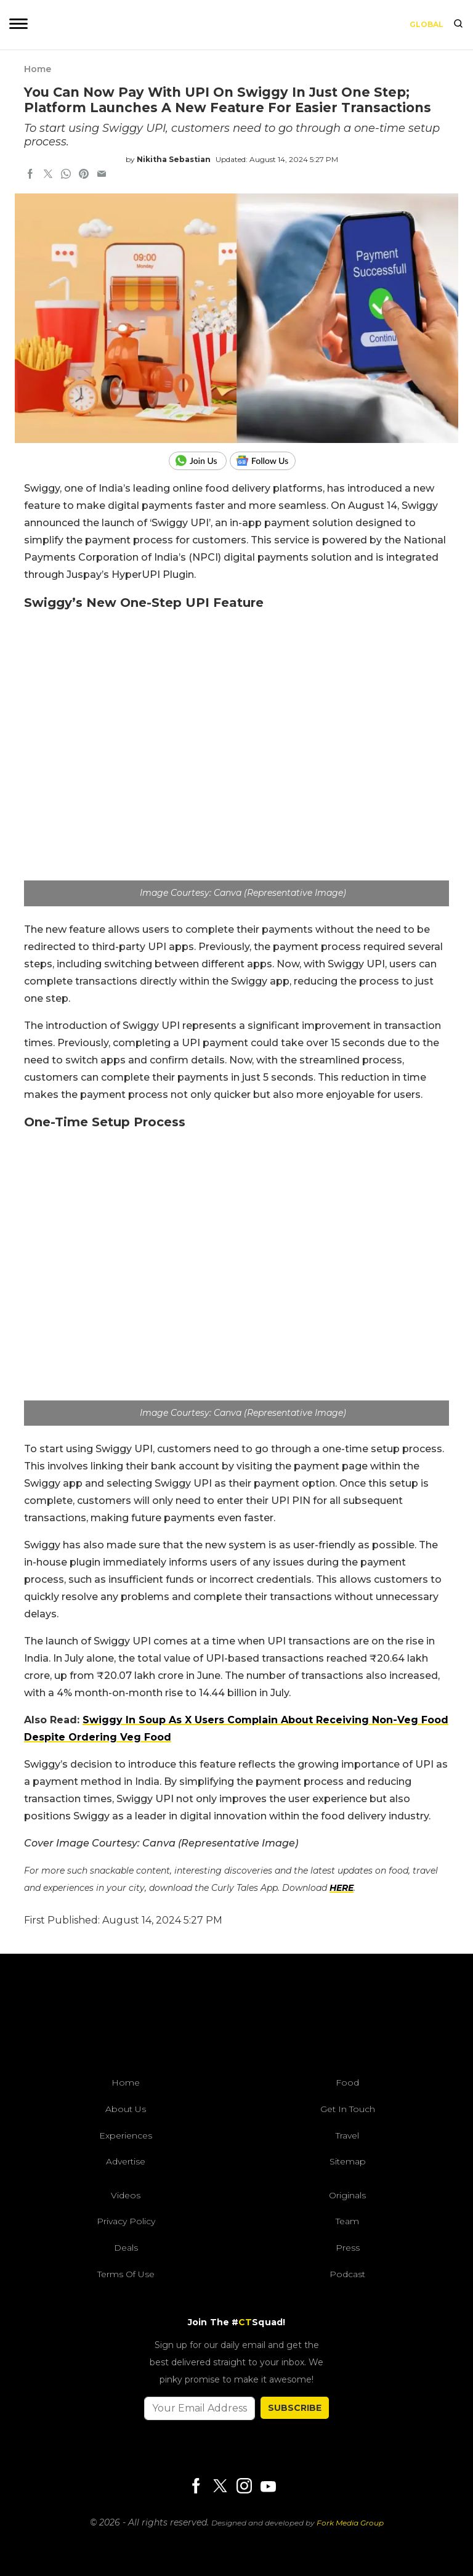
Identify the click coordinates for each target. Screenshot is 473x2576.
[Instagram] (243, 2487)
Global (426, 24)
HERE (341, 1887)
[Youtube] (268, 2486)
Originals (347, 2195)
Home (37, 69)
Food (347, 2082)
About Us (125, 2109)
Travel (347, 2135)
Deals (126, 2247)
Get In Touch (347, 2109)
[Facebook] (195, 2487)
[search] (458, 24)
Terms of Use (126, 2274)
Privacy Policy (126, 2221)
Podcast (347, 2274)
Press (348, 2247)
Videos (125, 2195)
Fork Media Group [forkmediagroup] (350, 2522)
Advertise (125, 2161)
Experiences (125, 2135)
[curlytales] (236, 2018)
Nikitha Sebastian (174, 159)
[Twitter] (219, 2487)
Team (347, 2221)
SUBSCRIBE (294, 2407)
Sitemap (347, 2161)
